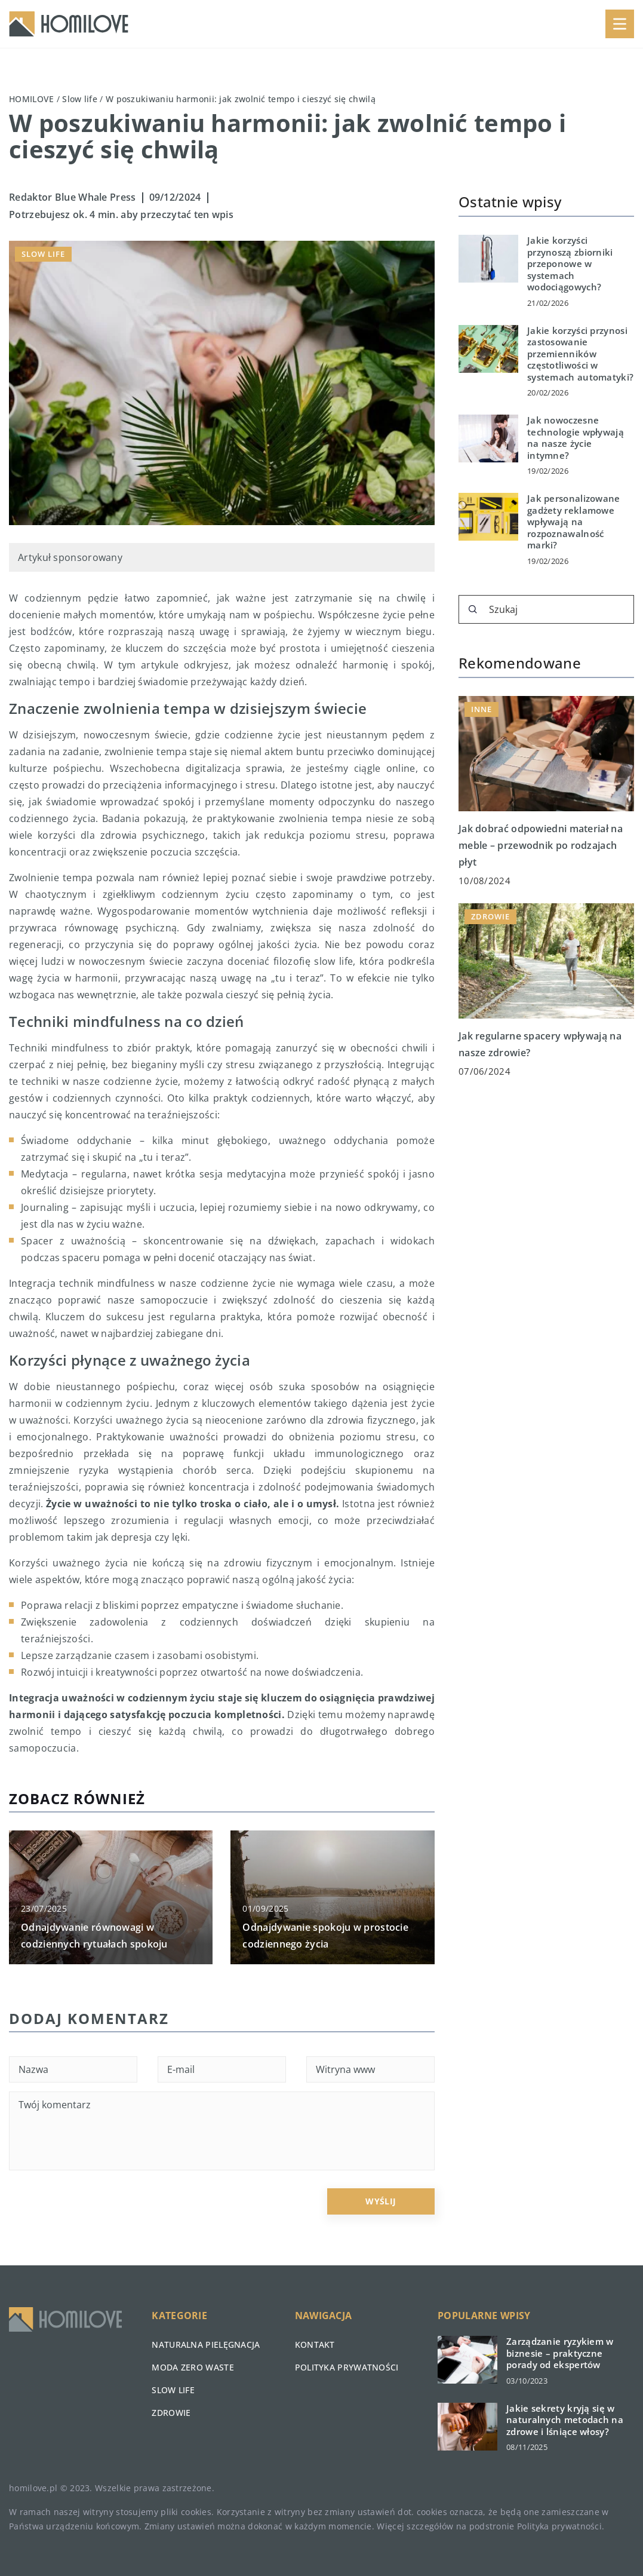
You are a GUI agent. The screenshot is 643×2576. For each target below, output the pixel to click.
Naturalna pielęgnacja (206, 2344)
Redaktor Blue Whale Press (72, 197)
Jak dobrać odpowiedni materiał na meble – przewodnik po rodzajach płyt (541, 845)
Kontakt (315, 2344)
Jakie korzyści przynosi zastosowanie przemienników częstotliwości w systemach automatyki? (580, 354)
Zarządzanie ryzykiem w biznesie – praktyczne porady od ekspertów (560, 2353)
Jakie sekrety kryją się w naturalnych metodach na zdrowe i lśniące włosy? (564, 2420)
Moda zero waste (193, 2367)
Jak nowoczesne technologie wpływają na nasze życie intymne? (575, 438)
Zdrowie (171, 2412)
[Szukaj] (473, 609)
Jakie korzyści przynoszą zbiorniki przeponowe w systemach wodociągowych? (570, 264)
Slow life (43, 254)
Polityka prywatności (347, 2367)
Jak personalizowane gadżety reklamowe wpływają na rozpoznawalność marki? (573, 522)
